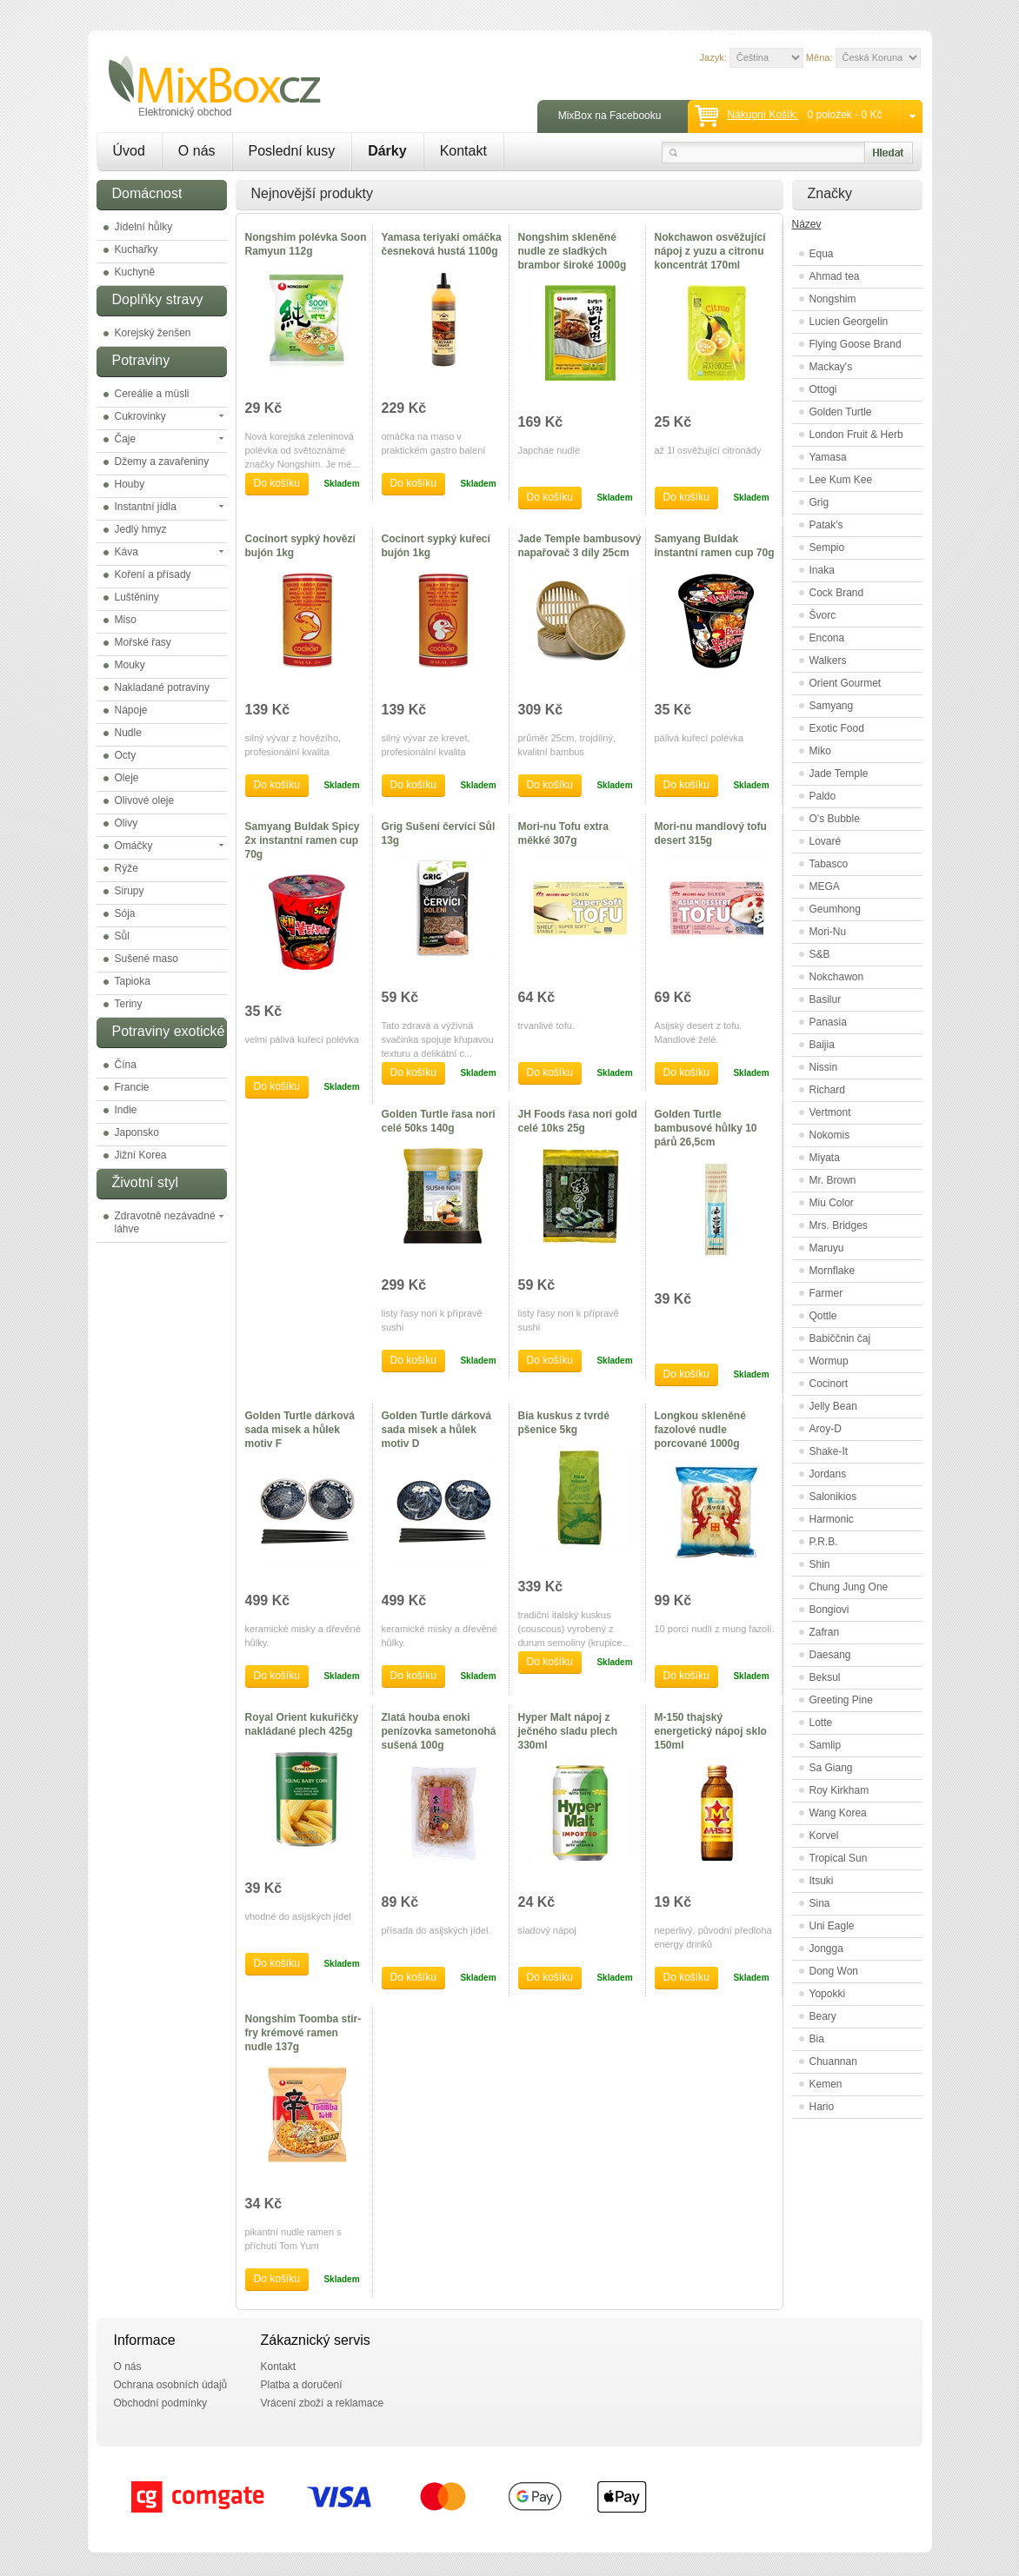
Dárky (387, 150)
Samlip (825, 1745)
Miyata (824, 1158)
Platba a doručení (302, 2385)
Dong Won (833, 1971)
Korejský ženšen (153, 333)
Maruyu (826, 1248)
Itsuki (821, 1881)
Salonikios (833, 1496)
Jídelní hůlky (144, 227)
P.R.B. (823, 1542)
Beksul (825, 1677)
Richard (827, 1090)
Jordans (828, 1474)
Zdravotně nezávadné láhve (165, 1222)
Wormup (829, 1361)
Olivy (126, 823)
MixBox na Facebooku (610, 116)
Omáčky (134, 846)
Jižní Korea (141, 1155)
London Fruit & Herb (856, 434)
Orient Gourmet (845, 683)
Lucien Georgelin (849, 321)
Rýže (126, 868)
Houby (130, 484)
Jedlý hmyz (141, 529)
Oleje (127, 778)
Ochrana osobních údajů (171, 2385)
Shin (819, 1564)
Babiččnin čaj (840, 1338)
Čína (126, 1065)
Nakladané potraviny (162, 687)
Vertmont (830, 1112)
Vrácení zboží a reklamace (322, 2403)
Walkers (828, 660)
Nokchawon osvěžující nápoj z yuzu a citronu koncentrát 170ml (710, 251)
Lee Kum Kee (841, 480)
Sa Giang (831, 1768)
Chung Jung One (849, 1587)
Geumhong (835, 909)
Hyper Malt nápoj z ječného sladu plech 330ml (568, 1731)
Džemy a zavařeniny (162, 461)
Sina (819, 1903)
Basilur (825, 999)
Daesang (830, 1655)
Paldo (822, 796)
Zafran (824, 1632)
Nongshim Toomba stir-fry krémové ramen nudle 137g (303, 2033)
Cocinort (829, 1384)
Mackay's (831, 367)
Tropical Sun (838, 1858)
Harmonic (831, 1519)
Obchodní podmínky (160, 2403)
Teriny (129, 1004)
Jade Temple (839, 773)
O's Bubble (834, 819)
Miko (820, 751)
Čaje (126, 439)
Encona (827, 638)
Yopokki (827, 1994)
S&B (819, 954)
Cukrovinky (140, 416)
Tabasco (829, 864)
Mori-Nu (828, 932)
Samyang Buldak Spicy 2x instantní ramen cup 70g (302, 840)
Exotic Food (836, 728)
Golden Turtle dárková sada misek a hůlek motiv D (436, 1430)
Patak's (826, 525)
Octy (126, 755)
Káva (126, 552)
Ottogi (823, 389)
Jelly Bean (833, 1406)
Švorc (822, 615)
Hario (822, 2107)
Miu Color (831, 1203)
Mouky (130, 665)
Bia (816, 2039)
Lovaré (825, 841)
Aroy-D (825, 1429)
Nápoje (131, 710)
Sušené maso (146, 959)
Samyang (831, 706)
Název (807, 224)
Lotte (821, 1722)
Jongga (826, 1948)
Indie (126, 1110)
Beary (822, 2016)
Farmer (826, 1293)
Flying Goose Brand (855, 344)
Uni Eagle (832, 1926)
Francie (132, 1087)
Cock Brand (836, 593)
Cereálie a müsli (152, 394)
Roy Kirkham (839, 1790)
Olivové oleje (145, 800)
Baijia (822, 1045)
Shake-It (829, 1451)
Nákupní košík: (762, 115)
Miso (126, 620)
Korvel (824, 1835)
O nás (197, 150)
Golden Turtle (840, 412)
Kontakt (463, 150)
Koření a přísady (153, 574)
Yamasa (828, 457)
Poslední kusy (292, 150)
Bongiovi (829, 1609)
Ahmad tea (834, 276)
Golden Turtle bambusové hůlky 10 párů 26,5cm (706, 1128)
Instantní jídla (145, 507)
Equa (821, 254)
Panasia (828, 1022)
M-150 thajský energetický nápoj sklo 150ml (711, 1731)
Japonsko (137, 1132)
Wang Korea (838, 1813)
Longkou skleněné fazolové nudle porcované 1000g (700, 1430)
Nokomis (829, 1135)
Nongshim (832, 299)
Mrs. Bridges (838, 1225)
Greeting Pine (841, 1700)
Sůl (122, 936)
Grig (819, 502)
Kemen (826, 2084)
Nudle (128, 733)
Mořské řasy (143, 642)
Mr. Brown (832, 1180)
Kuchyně (135, 272)
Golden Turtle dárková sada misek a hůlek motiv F (300, 1430)
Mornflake (832, 1271)
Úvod (129, 150)
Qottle (823, 1316)
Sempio (827, 547)
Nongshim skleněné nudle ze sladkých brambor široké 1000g (572, 251)
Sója (125, 913)
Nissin (823, 1067)
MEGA (824, 886)
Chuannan (833, 2061)
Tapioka (132, 981)
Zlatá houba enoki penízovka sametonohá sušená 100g (439, 1731)
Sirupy (129, 891)
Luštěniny (137, 597)
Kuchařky (136, 249)
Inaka (822, 570)
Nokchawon (836, 977)
